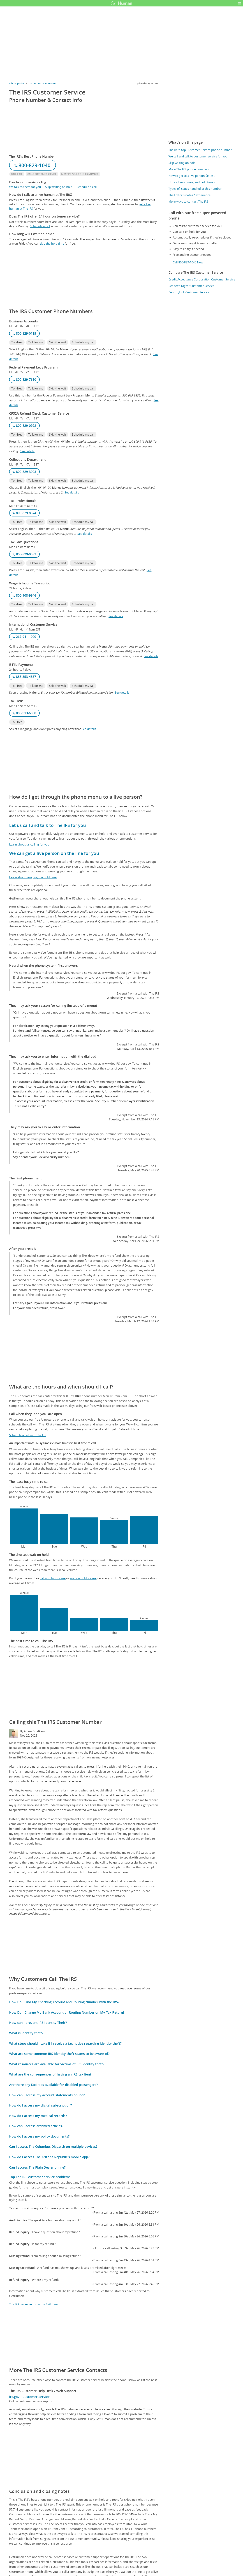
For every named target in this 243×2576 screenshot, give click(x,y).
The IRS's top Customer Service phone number (200, 150)
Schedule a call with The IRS (27, 1435)
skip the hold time (52, 243)
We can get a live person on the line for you (54, 853)
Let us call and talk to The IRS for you (47, 825)
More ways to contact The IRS (188, 202)
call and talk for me (53, 1578)
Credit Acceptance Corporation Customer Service (201, 279)
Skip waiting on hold (58, 187)
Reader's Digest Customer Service (191, 286)
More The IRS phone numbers (188, 169)
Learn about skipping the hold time (33, 877)
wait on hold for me (83, 1578)
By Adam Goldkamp (33, 1731)
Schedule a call (87, 187)
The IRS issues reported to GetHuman (34, 2304)
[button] (239, 3)
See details (27, 451)
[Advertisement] (84, 276)
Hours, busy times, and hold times (191, 182)
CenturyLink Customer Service (188, 292)
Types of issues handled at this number (195, 189)
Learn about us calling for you (29, 844)
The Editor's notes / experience (189, 195)
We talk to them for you (25, 187)
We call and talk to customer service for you (198, 156)
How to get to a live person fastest (191, 176)
